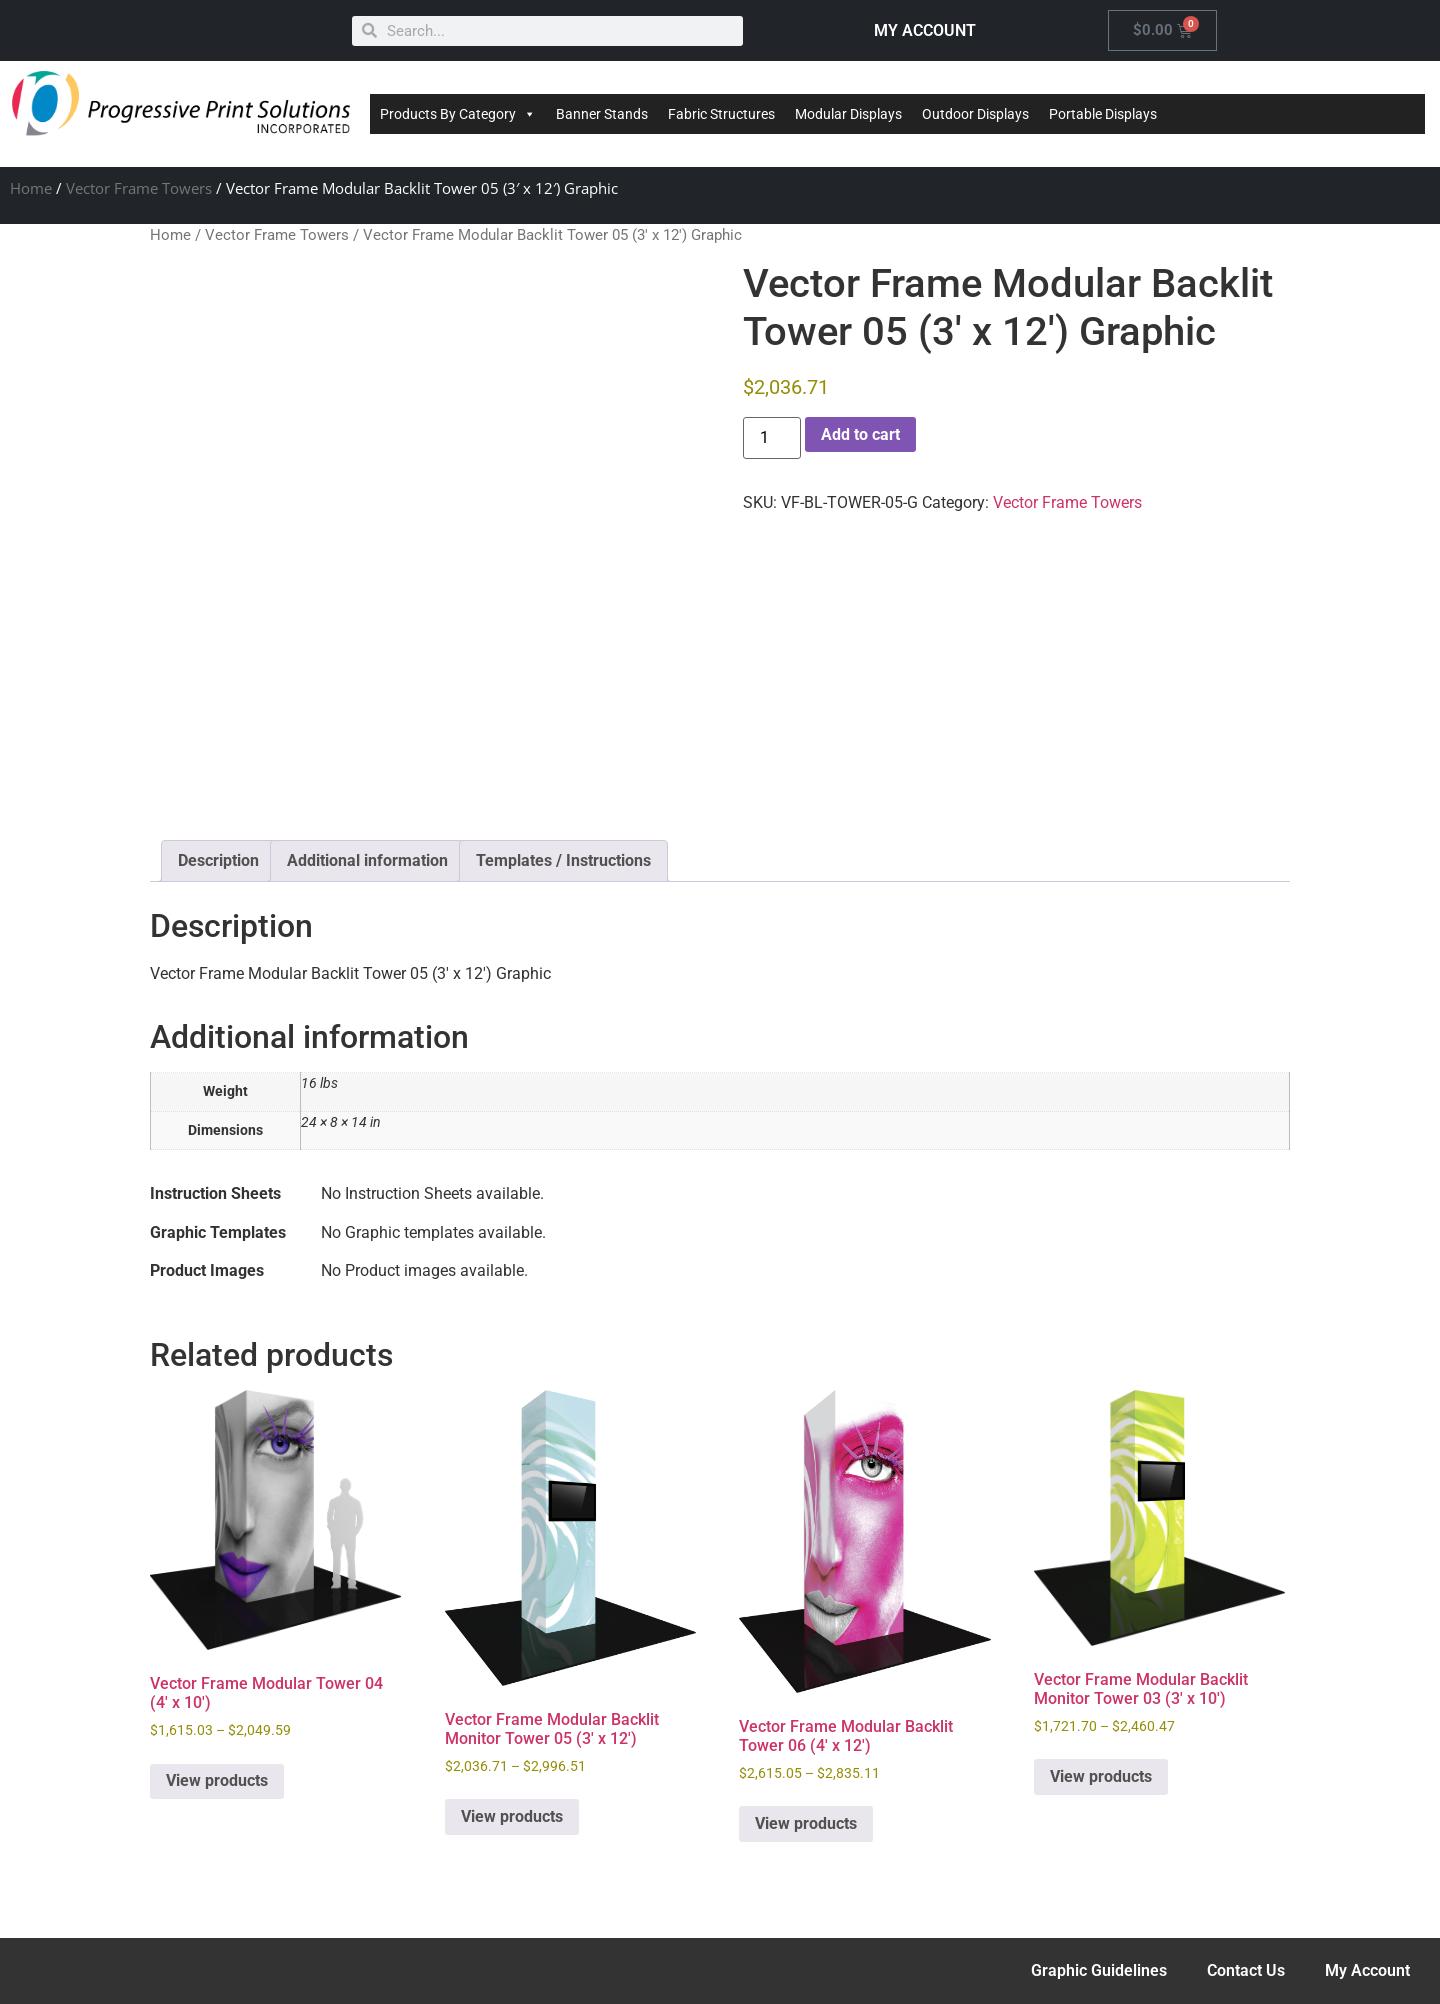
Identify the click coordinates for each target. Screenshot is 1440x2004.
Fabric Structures (721, 114)
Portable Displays (1103, 114)
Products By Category (458, 114)
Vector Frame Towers (139, 188)
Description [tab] (218, 860)
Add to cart (860, 434)
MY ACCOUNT (925, 30)
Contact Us (1246, 1970)
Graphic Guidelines (1099, 1970)
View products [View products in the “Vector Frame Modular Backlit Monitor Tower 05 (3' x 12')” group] (512, 1816)
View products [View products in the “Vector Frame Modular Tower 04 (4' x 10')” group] (217, 1780)
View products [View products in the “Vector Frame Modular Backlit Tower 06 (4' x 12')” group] (806, 1823)
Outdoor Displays (975, 114)
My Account (1367, 1970)
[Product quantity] (772, 438)
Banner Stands (602, 114)
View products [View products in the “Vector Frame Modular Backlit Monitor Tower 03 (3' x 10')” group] (1101, 1776)
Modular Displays (848, 114)
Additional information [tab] (367, 860)
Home (31, 188)
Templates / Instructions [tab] (563, 860)
